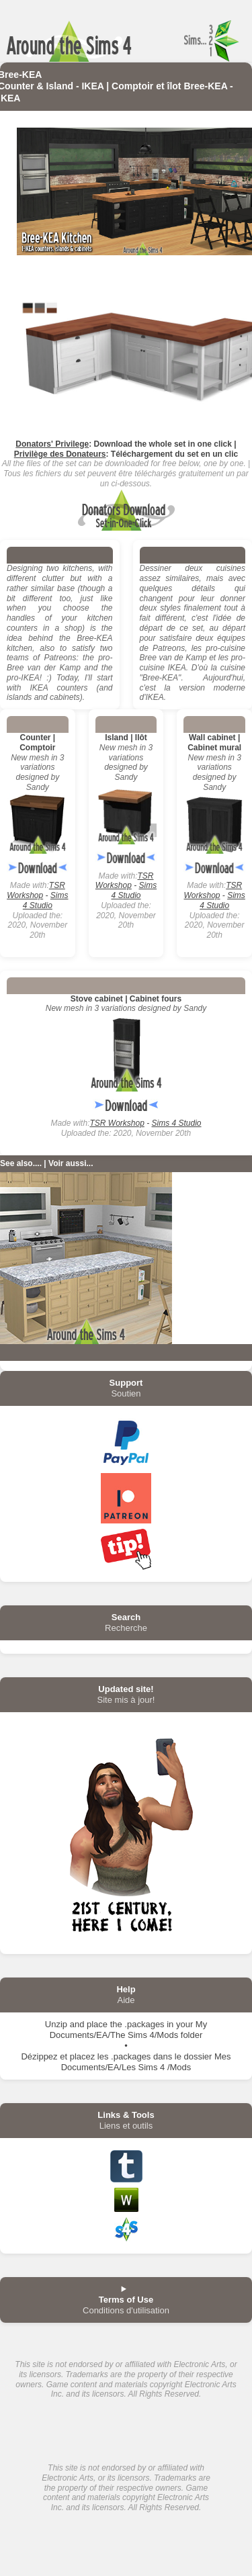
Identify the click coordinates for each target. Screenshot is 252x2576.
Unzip (56, 2024)
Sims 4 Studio (46, 900)
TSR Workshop (36, 890)
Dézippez (39, 2056)
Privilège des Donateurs (60, 454)
